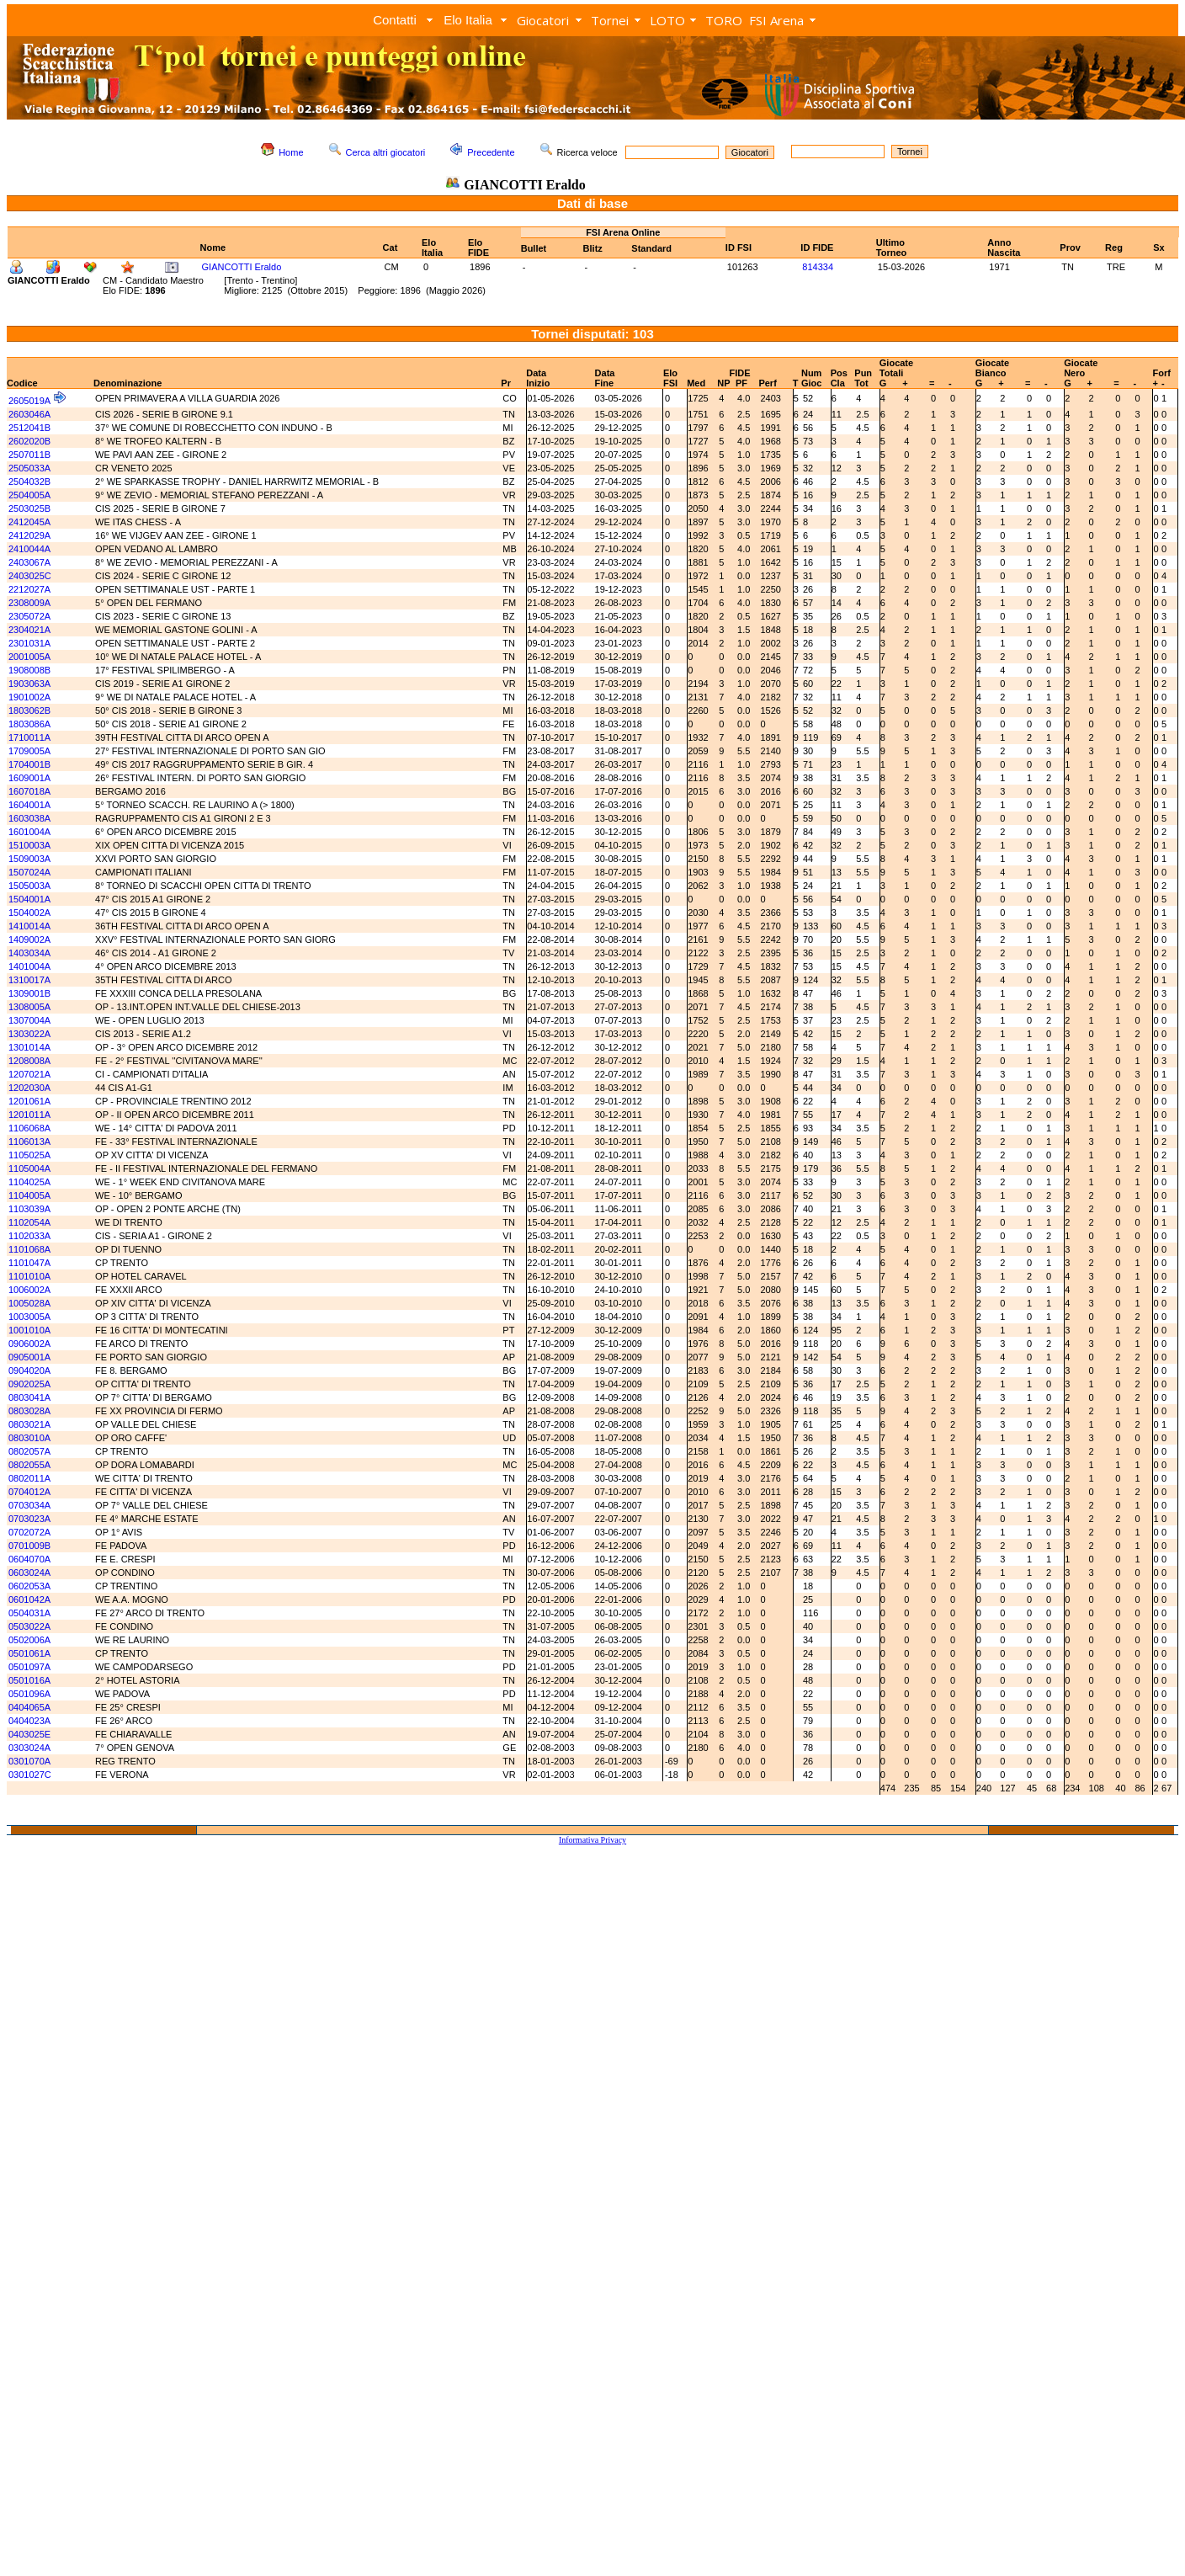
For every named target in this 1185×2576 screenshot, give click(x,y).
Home (291, 152)
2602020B (29, 441)
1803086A (29, 724)
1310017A (29, 980)
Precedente (490, 152)
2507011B (29, 455)
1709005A (29, 751)
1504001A (29, 899)
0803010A (29, 1438)
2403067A (29, 562)
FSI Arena (776, 20)
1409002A (29, 939)
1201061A (29, 1101)
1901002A (29, 697)
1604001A (29, 805)
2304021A (29, 630)
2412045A (29, 522)
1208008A (29, 1061)
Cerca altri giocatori (386, 152)
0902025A (29, 1384)
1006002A (29, 1290)
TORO (723, 20)
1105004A (29, 1168)
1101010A (29, 1276)
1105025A (29, 1155)
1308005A (29, 1007)
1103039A (29, 1209)
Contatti (395, 20)
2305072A (29, 616)
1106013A (29, 1141)
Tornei (610, 20)
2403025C (29, 576)
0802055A (29, 1465)
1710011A (29, 737)
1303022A (29, 1034)
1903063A (29, 684)
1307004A (29, 1020)
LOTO (667, 20)
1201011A (29, 1115)
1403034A (29, 953)
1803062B (29, 710)
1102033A (29, 1236)
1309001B (29, 993)
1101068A (29, 1249)
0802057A (29, 1451)
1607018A (29, 791)
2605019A (29, 401)
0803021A (29, 1424)
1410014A (29, 926)
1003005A (29, 1317)
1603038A (29, 818)
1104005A (29, 1195)
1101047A (29, 1263)
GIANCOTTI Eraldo (242, 267)
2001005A (29, 657)
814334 (817, 267)
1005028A (29, 1303)
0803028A (29, 1411)
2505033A (29, 468)
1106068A (29, 1128)
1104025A (29, 1182)
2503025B (29, 508)
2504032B (29, 481)
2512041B (29, 428)
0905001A (29, 1357)
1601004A (29, 832)
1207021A (29, 1074)
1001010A (29, 1330)
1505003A (29, 886)
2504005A (29, 495)
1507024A (29, 872)
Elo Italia (468, 20)
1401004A (29, 966)
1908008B (29, 670)
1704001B (29, 764)
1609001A (29, 778)
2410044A (29, 549)
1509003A (29, 859)
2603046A (29, 414)
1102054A (29, 1222)
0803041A (29, 1397)
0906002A (29, 1344)
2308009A (29, 603)
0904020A (29, 1370)
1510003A (29, 845)
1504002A (29, 912)
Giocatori (543, 20)
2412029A (29, 535)
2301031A (29, 643)
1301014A (29, 1047)
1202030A (29, 1088)
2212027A (29, 589)
